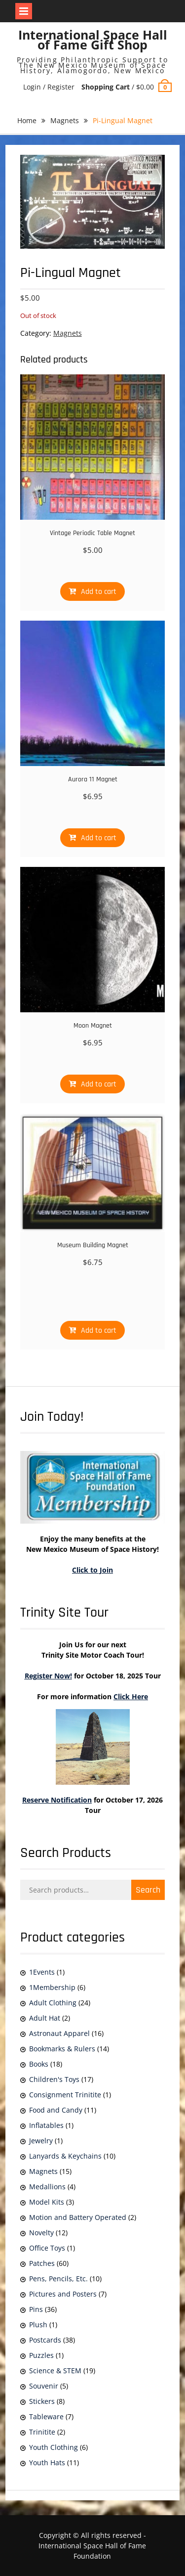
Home (27, 120)
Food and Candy (55, 2110)
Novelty (41, 2232)
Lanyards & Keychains (65, 2156)
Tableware (46, 2416)
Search (148, 1890)
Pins (36, 2309)
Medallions (47, 2186)
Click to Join (92, 1570)
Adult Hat (44, 2018)
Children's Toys (54, 2079)
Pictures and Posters (63, 2294)
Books (38, 2064)
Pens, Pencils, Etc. (58, 2278)
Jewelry (41, 2140)
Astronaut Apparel (59, 2033)
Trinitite (42, 2432)
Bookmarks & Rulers (62, 2048)
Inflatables (46, 2125)
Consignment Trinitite (65, 2094)
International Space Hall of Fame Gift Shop (92, 39)
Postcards (45, 2340)
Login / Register (48, 86)
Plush (38, 2324)
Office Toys (47, 2248)
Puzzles (41, 2355)
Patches (42, 2263)
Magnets (64, 120)
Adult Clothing (52, 2002)
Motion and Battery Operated (77, 2217)
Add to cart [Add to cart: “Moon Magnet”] (98, 1084)
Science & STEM (55, 2370)
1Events (42, 1972)
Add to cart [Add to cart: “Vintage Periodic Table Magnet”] (98, 592)
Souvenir (43, 2386)
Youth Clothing (53, 2447)
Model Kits (46, 2202)
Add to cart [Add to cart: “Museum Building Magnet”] (98, 1330)
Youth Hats (47, 2462)
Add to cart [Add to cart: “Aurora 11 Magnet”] (98, 838)
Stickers (42, 2401)
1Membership (52, 1987)
